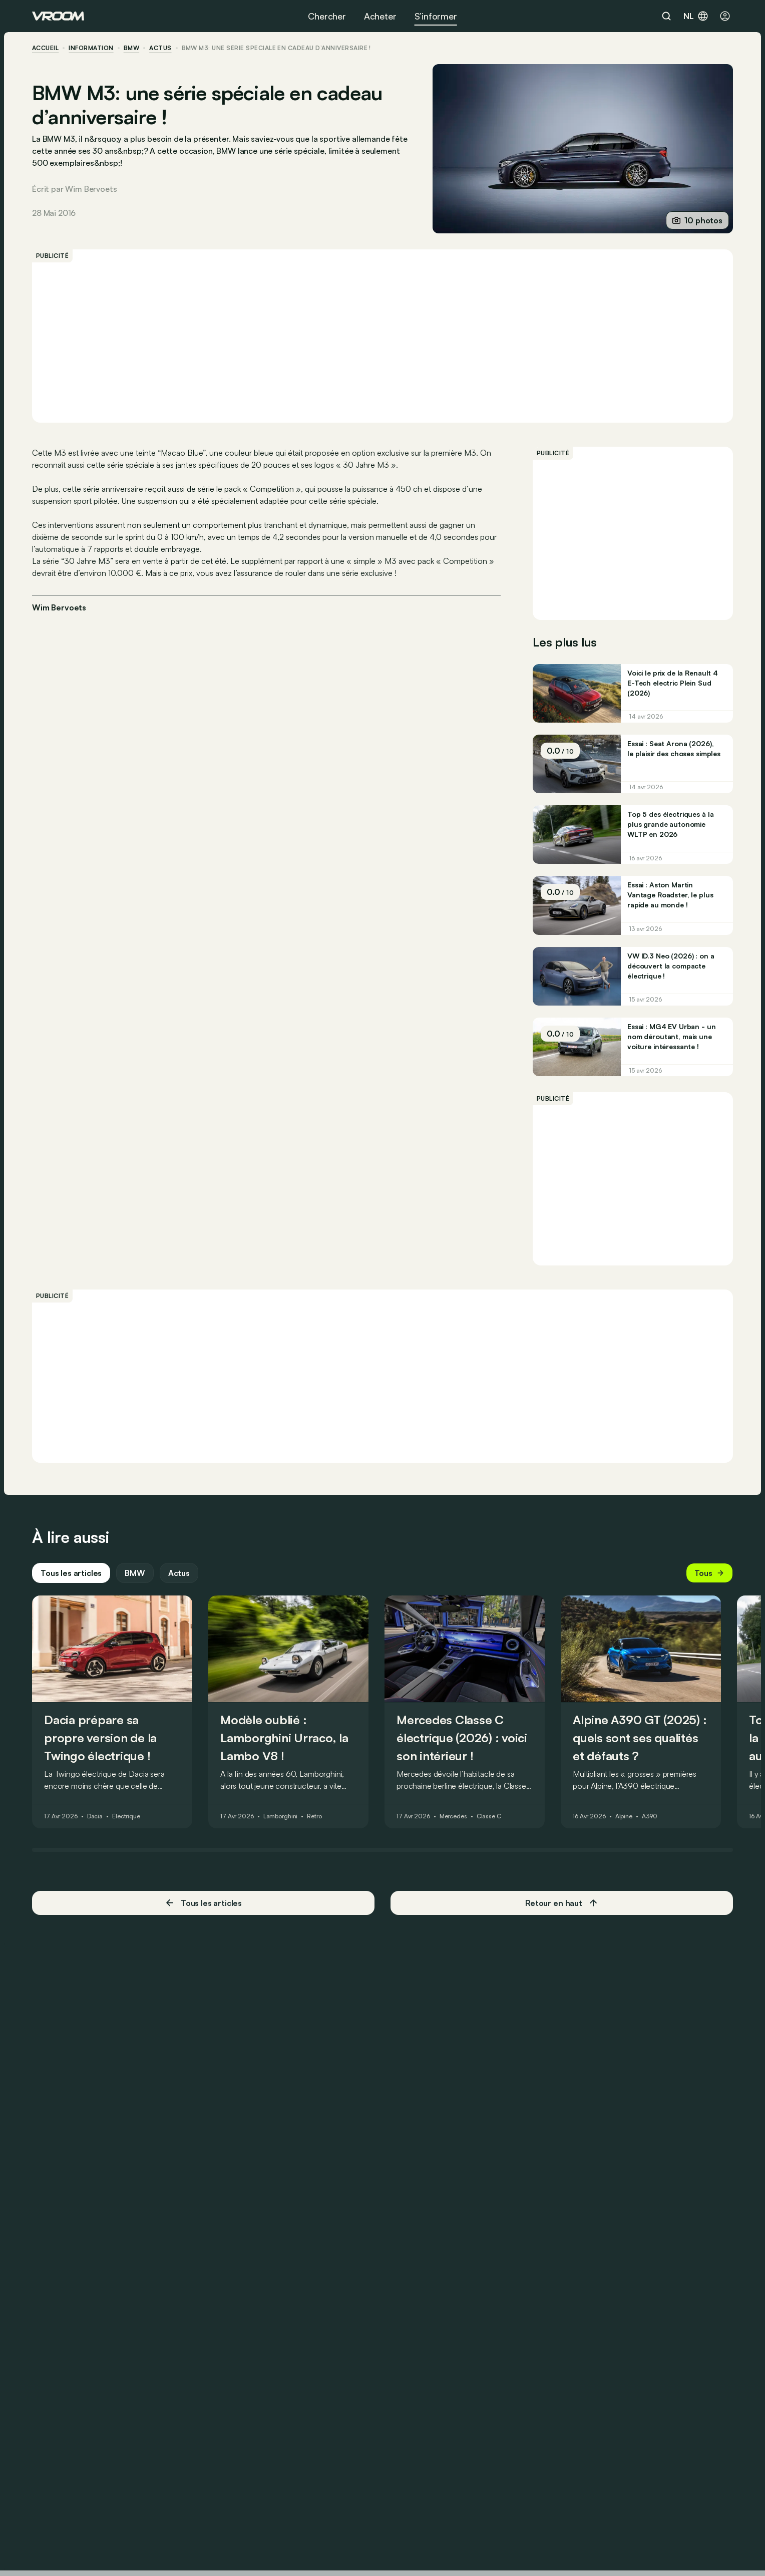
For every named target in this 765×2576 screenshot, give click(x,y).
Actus (179, 1573)
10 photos (697, 220)
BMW (131, 48)
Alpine (623, 1817)
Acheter (380, 16)
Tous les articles (71, 1573)
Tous (709, 1573)
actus (160, 48)
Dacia (95, 1817)
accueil (45, 48)
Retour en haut (561, 1903)
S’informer (436, 16)
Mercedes (453, 1817)
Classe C (489, 1817)
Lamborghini (280, 1817)
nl (696, 16)
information (91, 48)
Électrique (126, 1817)
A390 (649, 1817)
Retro (314, 1817)
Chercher (327, 16)
